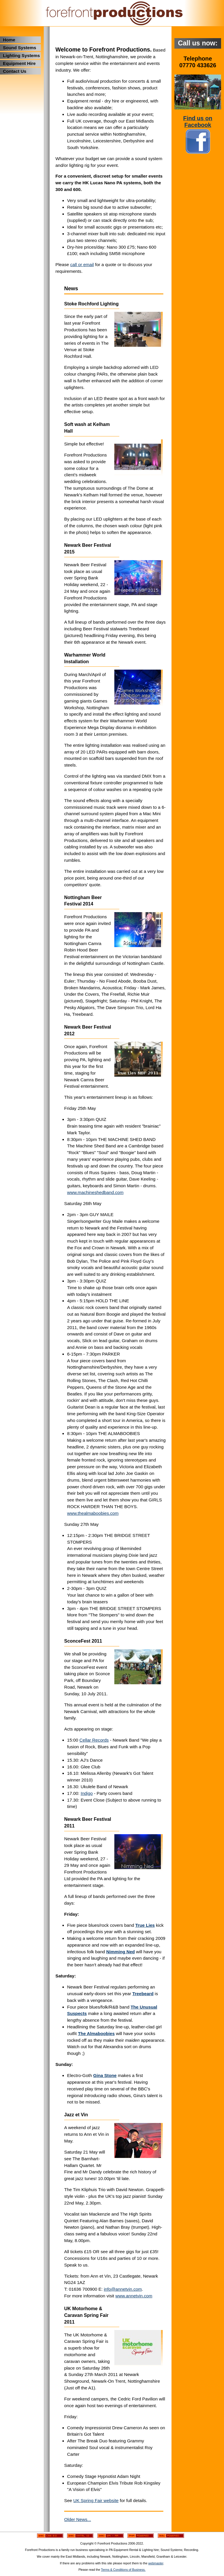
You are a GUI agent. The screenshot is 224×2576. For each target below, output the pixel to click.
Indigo (86, 1793)
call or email (82, 264)
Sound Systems (19, 47)
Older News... (77, 2519)
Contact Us (14, 71)
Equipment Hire (19, 63)
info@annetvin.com (123, 2289)
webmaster (155, 2563)
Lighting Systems (21, 55)
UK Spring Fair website (95, 2500)
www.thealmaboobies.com (92, 1513)
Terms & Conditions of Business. (123, 2569)
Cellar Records (93, 1740)
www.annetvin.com (134, 2295)
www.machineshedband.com (95, 1192)
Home (9, 39)
